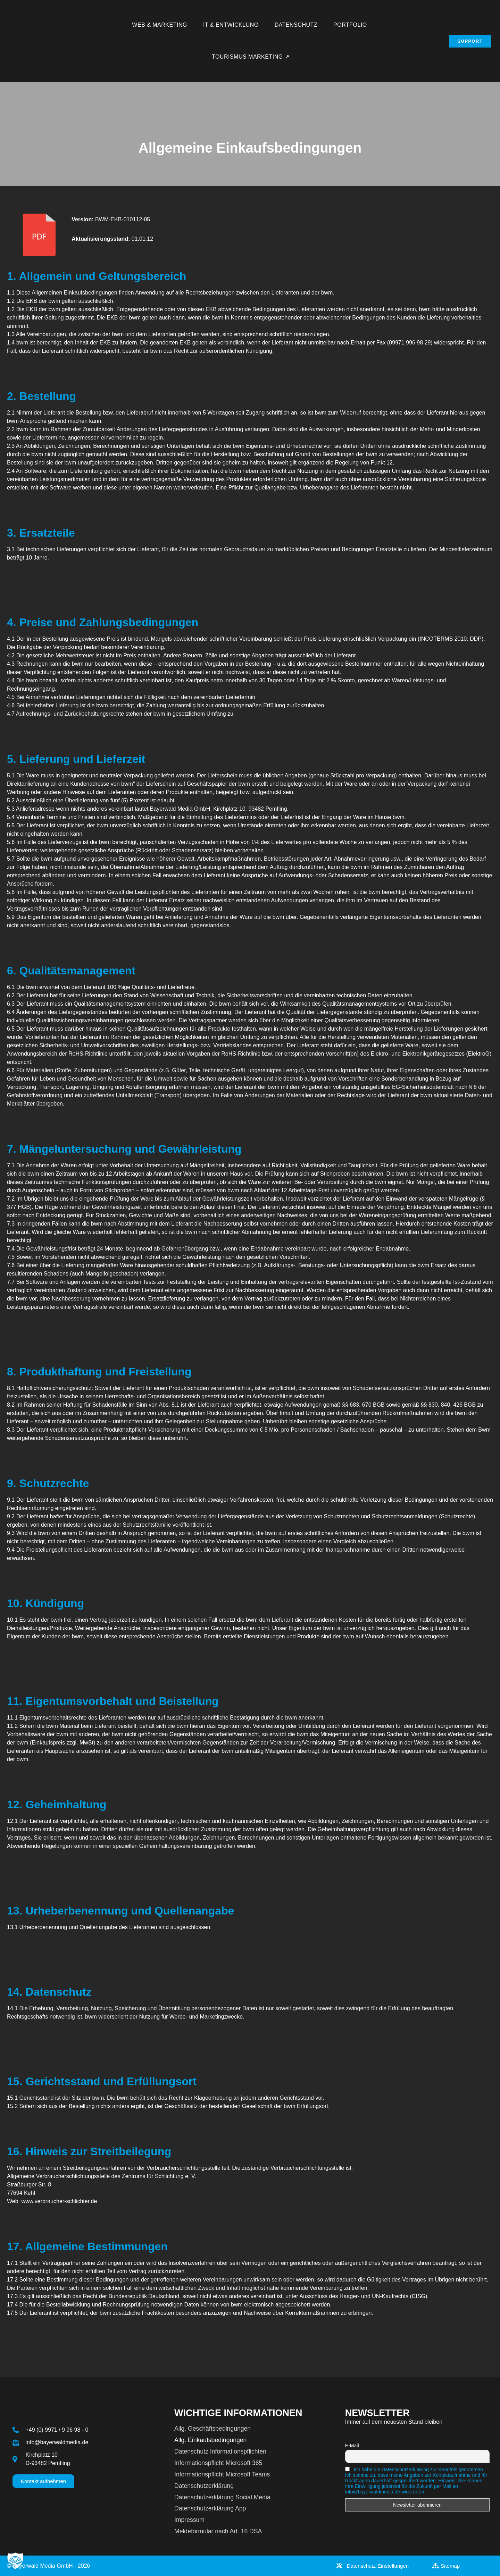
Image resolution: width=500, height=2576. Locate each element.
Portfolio (350, 25)
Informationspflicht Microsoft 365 (218, 2462)
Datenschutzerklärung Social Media (222, 2497)
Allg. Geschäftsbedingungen (212, 2428)
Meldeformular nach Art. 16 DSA (218, 2531)
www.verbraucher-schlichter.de (59, 2201)
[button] (15, 2560)
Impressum (189, 2519)
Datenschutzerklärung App (210, 2508)
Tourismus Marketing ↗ (250, 57)
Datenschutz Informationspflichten (220, 2451)
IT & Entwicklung (231, 25)
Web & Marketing (159, 25)
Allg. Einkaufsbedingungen (210, 2440)
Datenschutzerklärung (204, 2485)
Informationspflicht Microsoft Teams (222, 2474)
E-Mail (352, 2445)
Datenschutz (296, 25)
